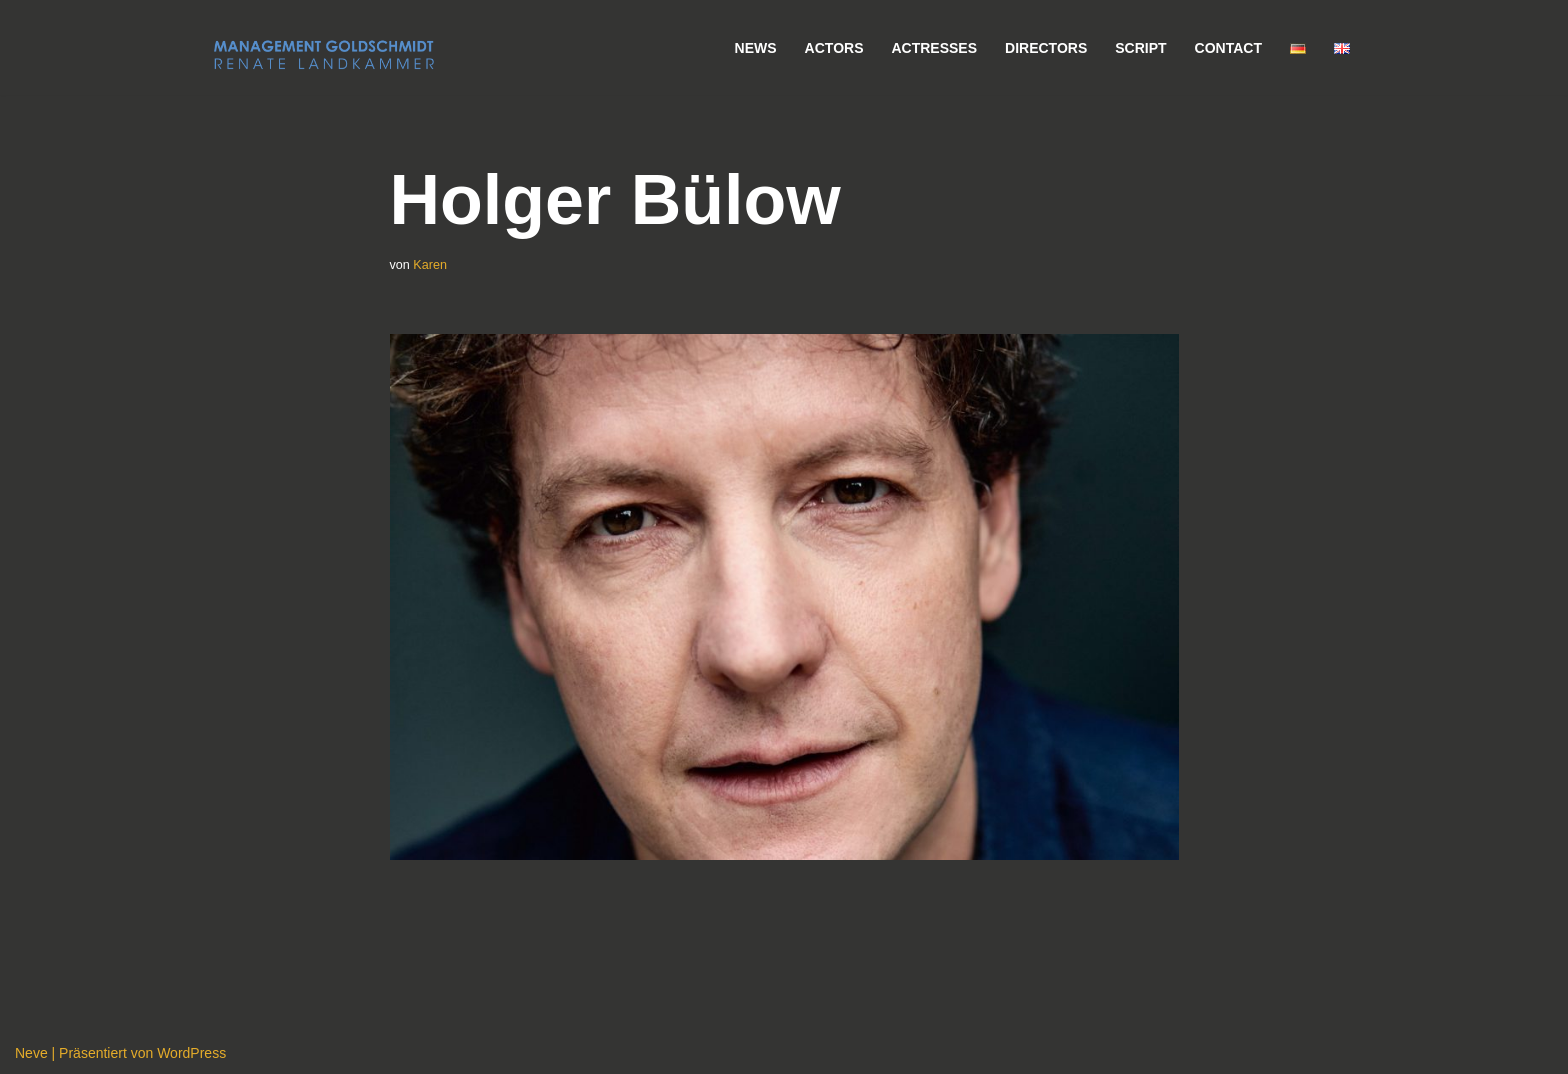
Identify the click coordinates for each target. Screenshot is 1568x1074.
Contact (1228, 48)
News (756, 48)
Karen (430, 265)
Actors (834, 48)
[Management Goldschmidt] (324, 55)
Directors (1046, 48)
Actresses (934, 48)
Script (1140, 48)
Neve (31, 1053)
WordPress (191, 1053)
